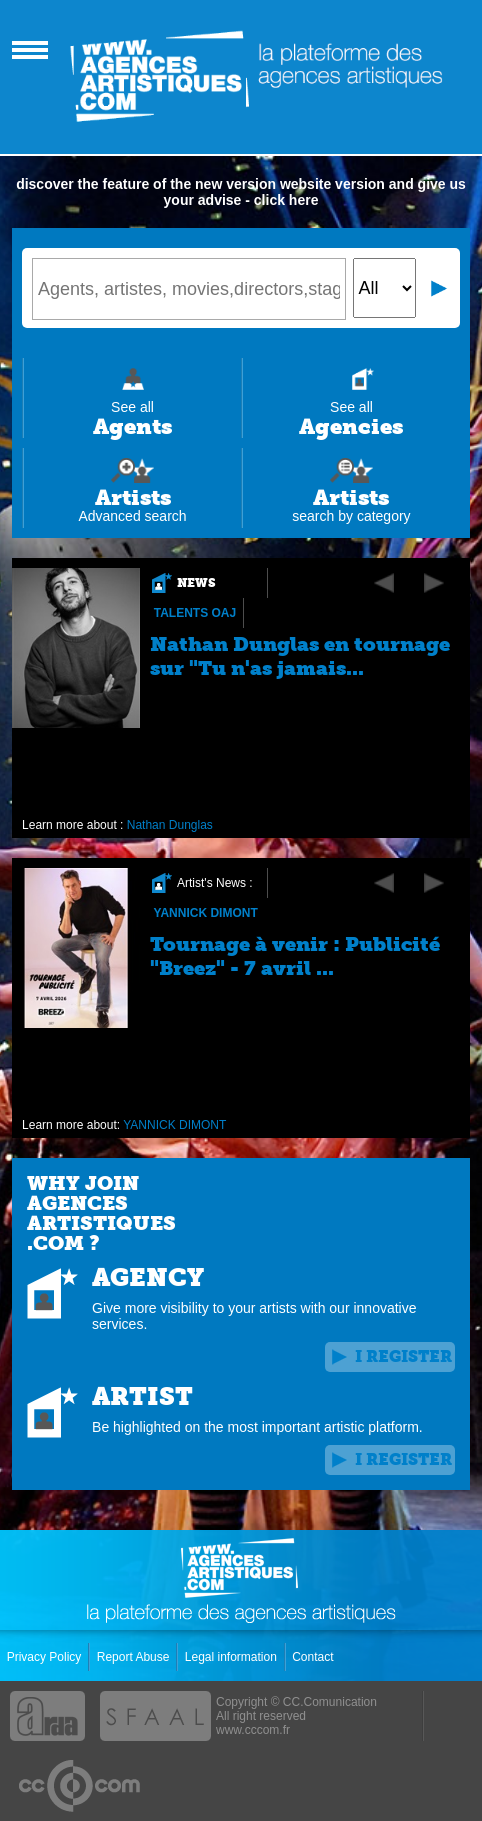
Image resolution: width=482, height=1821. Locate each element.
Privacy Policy (46, 1657)
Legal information (232, 1657)
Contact (314, 1657)
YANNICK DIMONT (206, 913)
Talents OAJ (195, 613)
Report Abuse (135, 1657)
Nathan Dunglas (170, 825)
